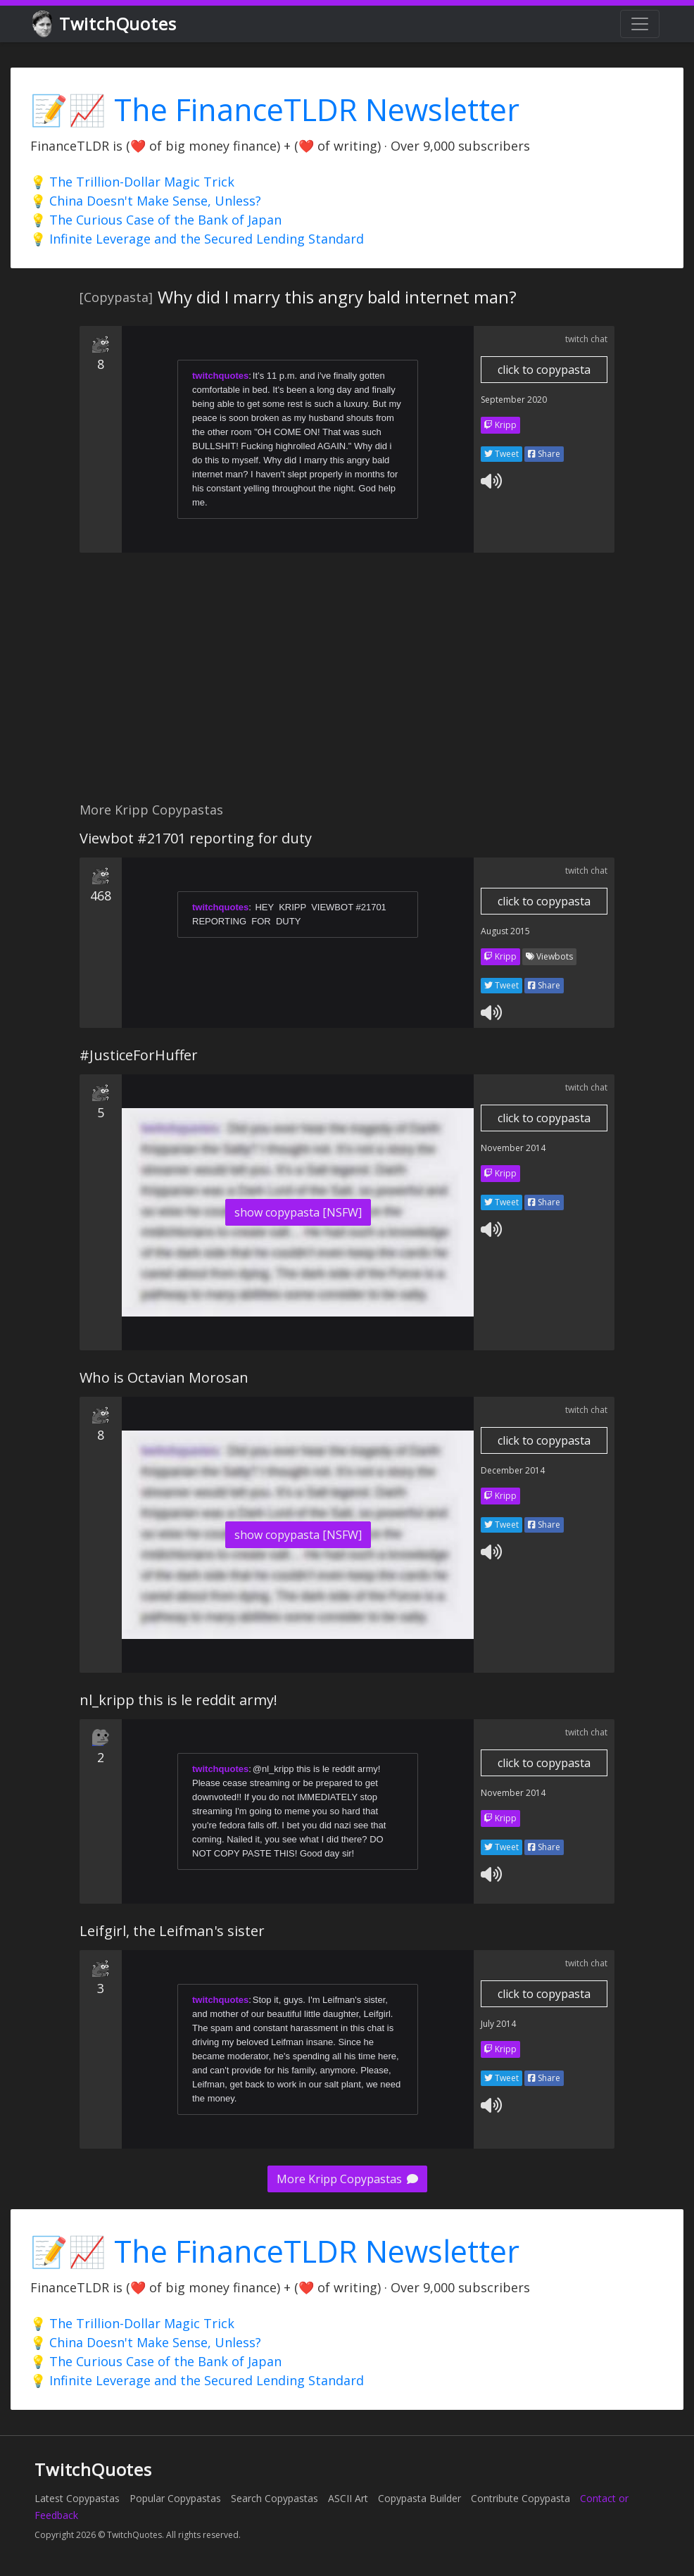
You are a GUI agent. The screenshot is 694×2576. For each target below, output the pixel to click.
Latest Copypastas (77, 2498)
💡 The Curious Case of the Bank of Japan (156, 219)
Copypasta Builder (419, 2498)
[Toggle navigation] (640, 24)
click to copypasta (544, 369)
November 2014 (513, 1148)
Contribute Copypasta (520, 2498)
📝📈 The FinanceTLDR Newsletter (274, 109)
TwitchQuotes (105, 24)
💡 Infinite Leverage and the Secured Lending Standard (197, 238)
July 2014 (498, 2024)
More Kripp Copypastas (347, 2179)
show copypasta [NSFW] (298, 1212)
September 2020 (514, 400)
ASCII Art (348, 2498)
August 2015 (505, 931)
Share (544, 454)
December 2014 (513, 1470)
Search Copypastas (274, 2498)
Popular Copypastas (175, 2498)
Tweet (501, 454)
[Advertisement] (347, 685)
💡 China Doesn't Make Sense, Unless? (145, 200)
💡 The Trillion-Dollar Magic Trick (132, 181)
